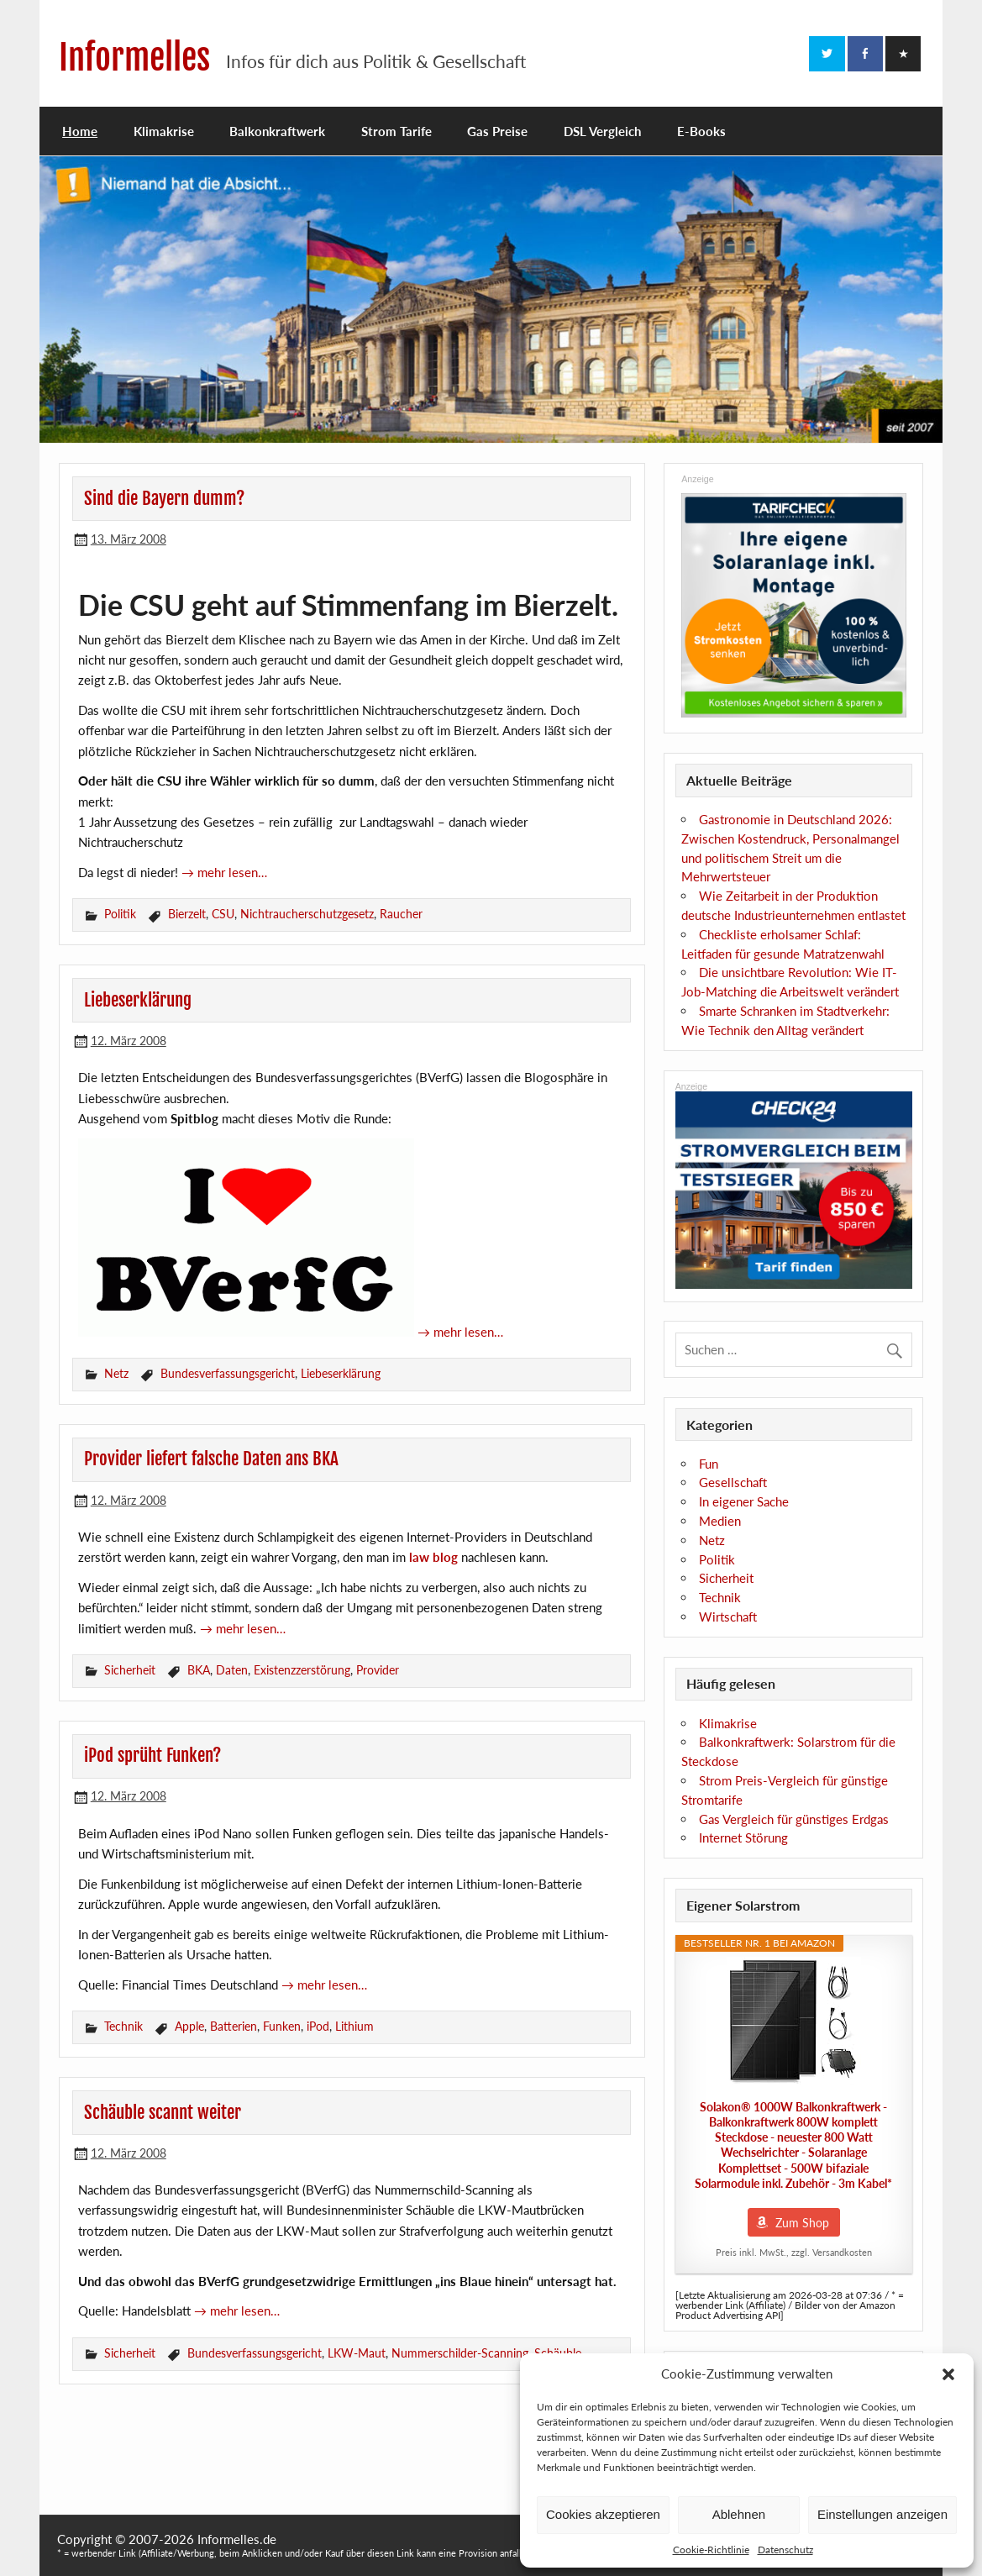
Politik (120, 914)
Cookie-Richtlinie (711, 2549)
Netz (116, 1373)
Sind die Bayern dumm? (164, 498)
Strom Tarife (396, 131)
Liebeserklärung (138, 1000)
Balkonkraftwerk (277, 131)
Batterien (233, 2026)
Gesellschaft (733, 1482)
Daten (232, 1670)
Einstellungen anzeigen (882, 2514)
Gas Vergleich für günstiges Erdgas (794, 1819)
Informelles (134, 57)
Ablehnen (738, 2514)
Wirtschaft (728, 1616)
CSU (223, 914)
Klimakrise (164, 131)
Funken (282, 2026)
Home (79, 131)
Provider (377, 1670)
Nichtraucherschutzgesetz (307, 914)
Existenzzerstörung (302, 1670)
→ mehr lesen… (224, 872)
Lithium (354, 2026)
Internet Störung (743, 1837)
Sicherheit (129, 1670)
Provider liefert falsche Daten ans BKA (211, 1458)
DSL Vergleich (602, 131)
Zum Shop (802, 2223)
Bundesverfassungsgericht (227, 1373)
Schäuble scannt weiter (162, 2112)
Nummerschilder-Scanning (459, 2353)
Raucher (401, 914)
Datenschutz (785, 2549)
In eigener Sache (744, 1501)
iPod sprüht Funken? (152, 1755)
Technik (123, 2026)
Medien (720, 1520)
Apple (189, 2026)
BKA (198, 1670)
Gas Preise (497, 131)
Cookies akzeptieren (603, 2514)
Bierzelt (187, 914)
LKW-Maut (357, 2353)
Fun (708, 1463)
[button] (948, 2374)
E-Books (701, 131)
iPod (318, 2026)
